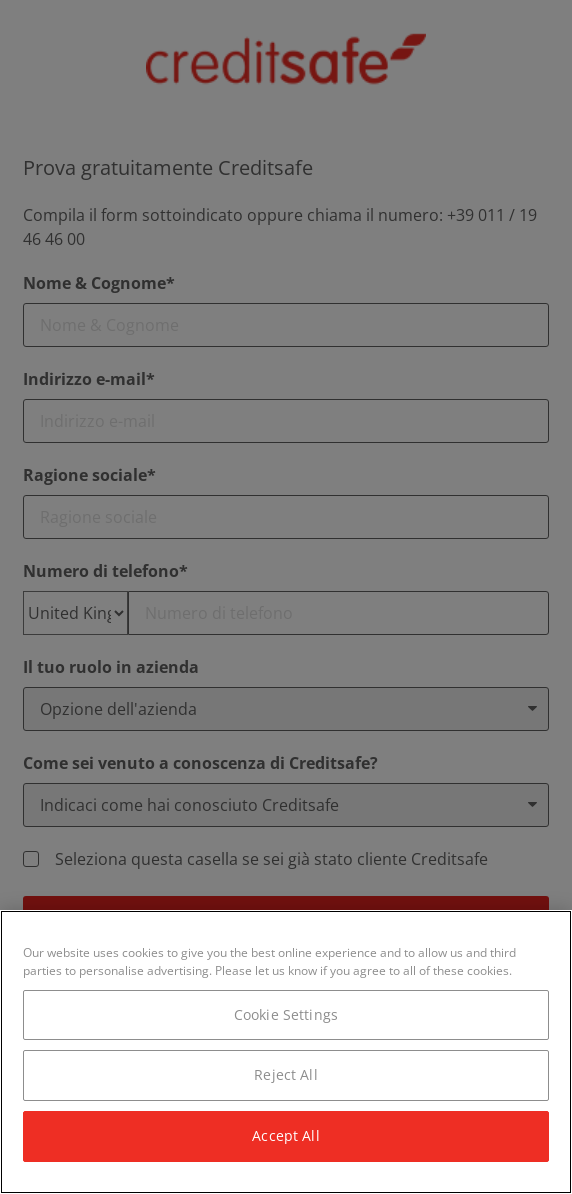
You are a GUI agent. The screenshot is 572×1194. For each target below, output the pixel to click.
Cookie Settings (286, 1014)
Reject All (285, 1074)
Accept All (285, 1135)
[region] (286, 1052)
